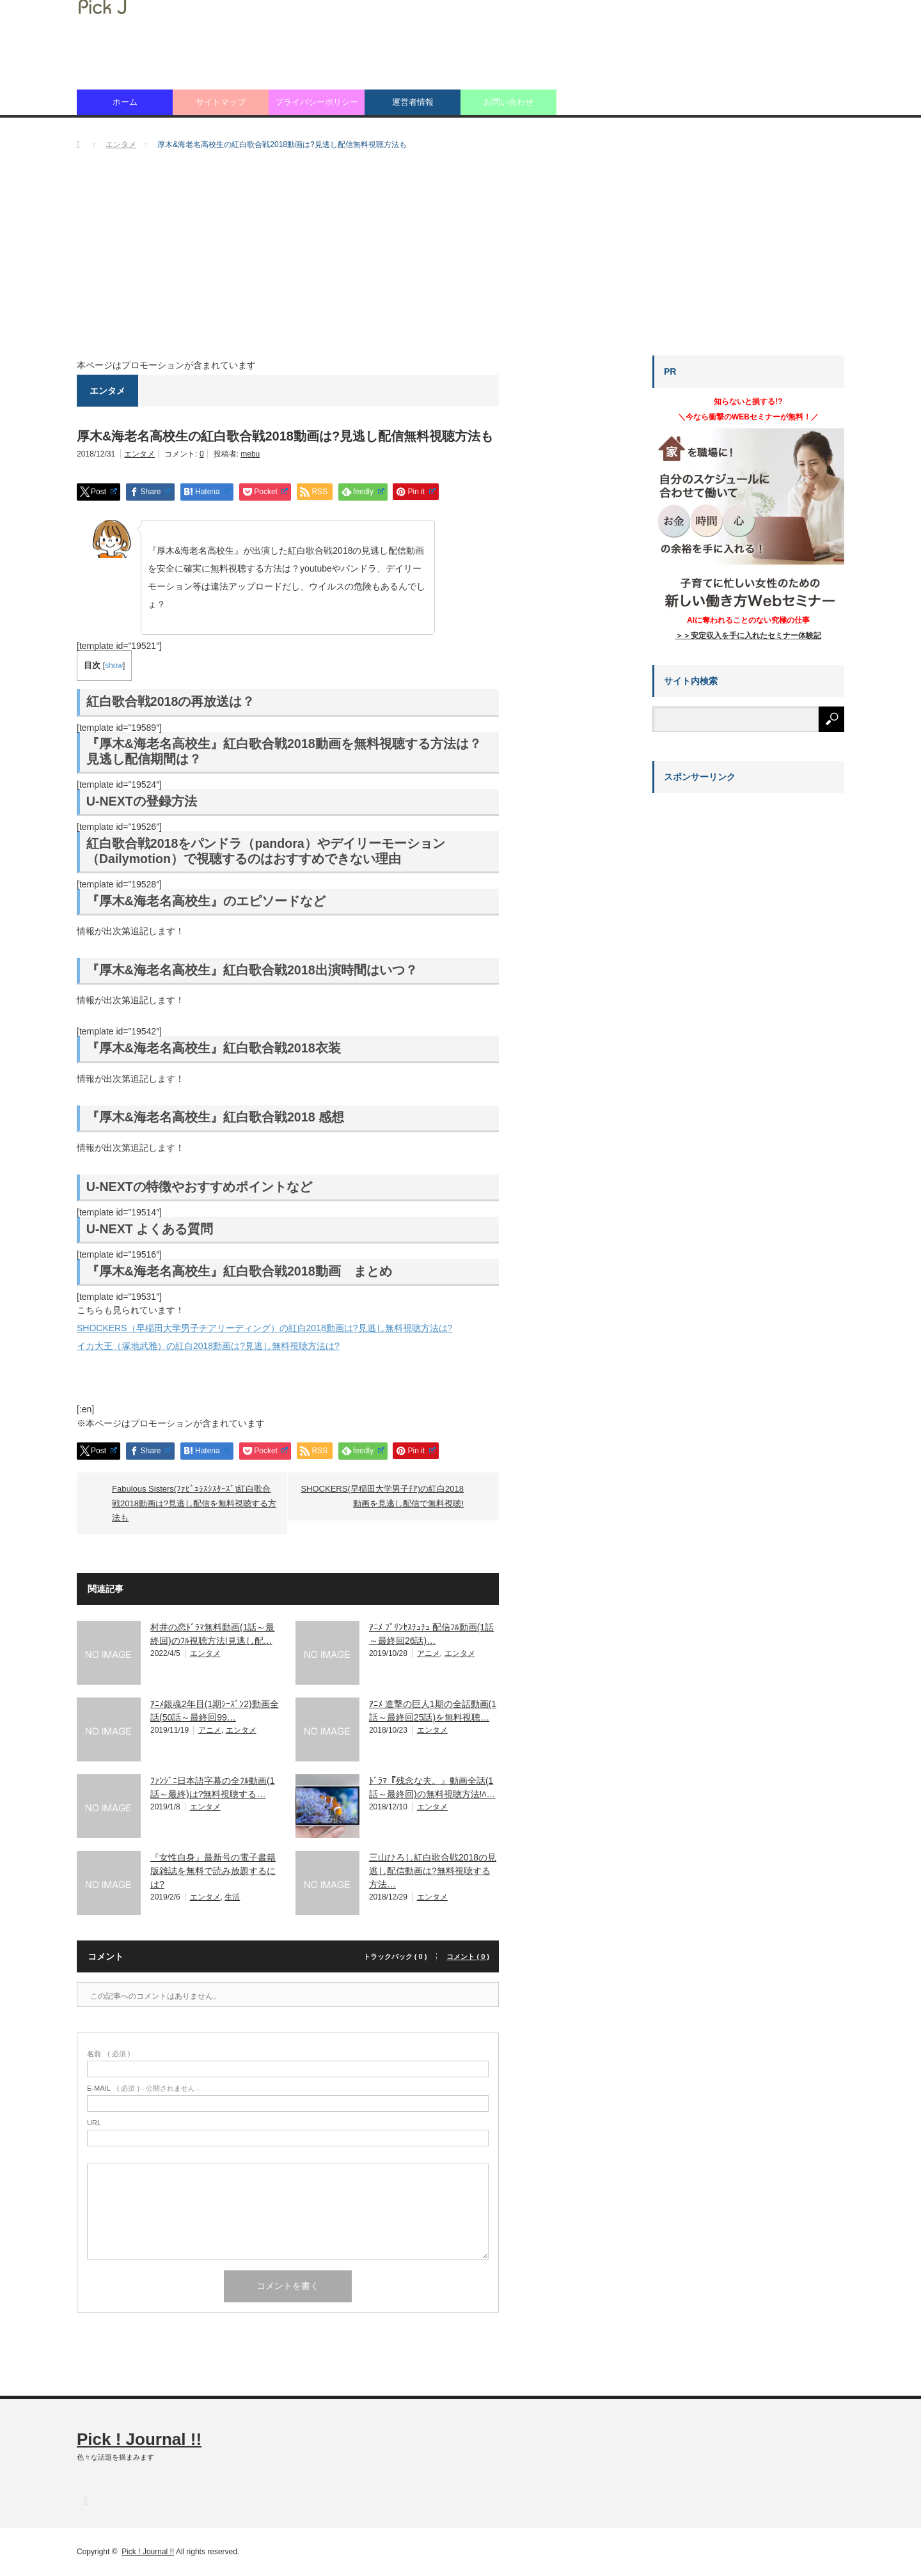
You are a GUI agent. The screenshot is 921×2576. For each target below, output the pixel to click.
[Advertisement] (460, 259)
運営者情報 (413, 102)
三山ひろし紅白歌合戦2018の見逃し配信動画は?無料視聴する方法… (432, 1870)
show (114, 665)
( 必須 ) (108, 2053)
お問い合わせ (508, 102)
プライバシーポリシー (316, 102)
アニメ (428, 1653)
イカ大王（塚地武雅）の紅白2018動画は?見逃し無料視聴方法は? (208, 1346)
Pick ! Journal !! (139, 2439)
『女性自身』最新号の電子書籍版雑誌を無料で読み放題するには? (213, 1870)
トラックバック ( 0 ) (395, 1956)
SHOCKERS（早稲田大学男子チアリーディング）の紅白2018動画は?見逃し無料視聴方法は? (264, 1328)
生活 (232, 1897)
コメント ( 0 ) (467, 1956)
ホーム (125, 102)
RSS (85, 2501)
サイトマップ (221, 102)
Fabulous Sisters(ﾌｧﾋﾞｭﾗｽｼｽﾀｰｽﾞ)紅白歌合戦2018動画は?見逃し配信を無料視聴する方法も (194, 1503)
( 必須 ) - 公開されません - (143, 2088)
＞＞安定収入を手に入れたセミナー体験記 (748, 635)
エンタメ (139, 453)
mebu (250, 453)
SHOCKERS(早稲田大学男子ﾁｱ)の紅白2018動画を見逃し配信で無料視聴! (382, 1496)
